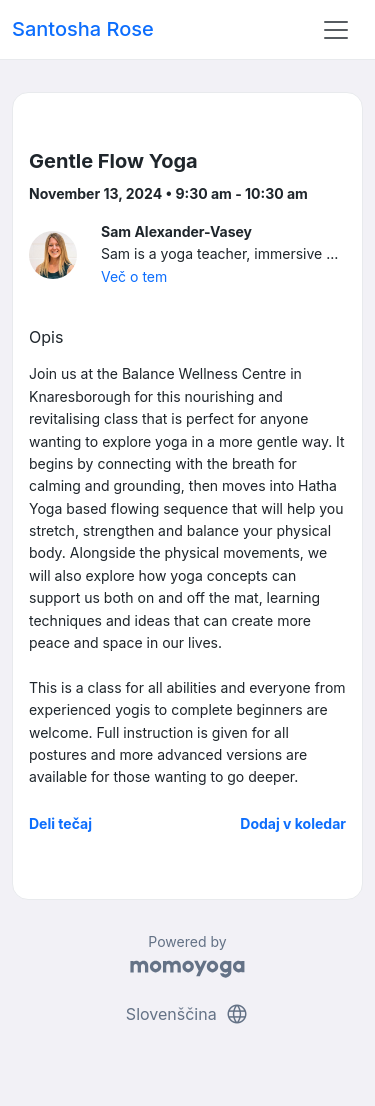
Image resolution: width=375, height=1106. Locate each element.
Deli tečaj (60, 823)
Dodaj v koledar (293, 823)
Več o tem (134, 276)
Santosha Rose (83, 29)
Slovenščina (187, 1014)
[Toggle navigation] (336, 30)
